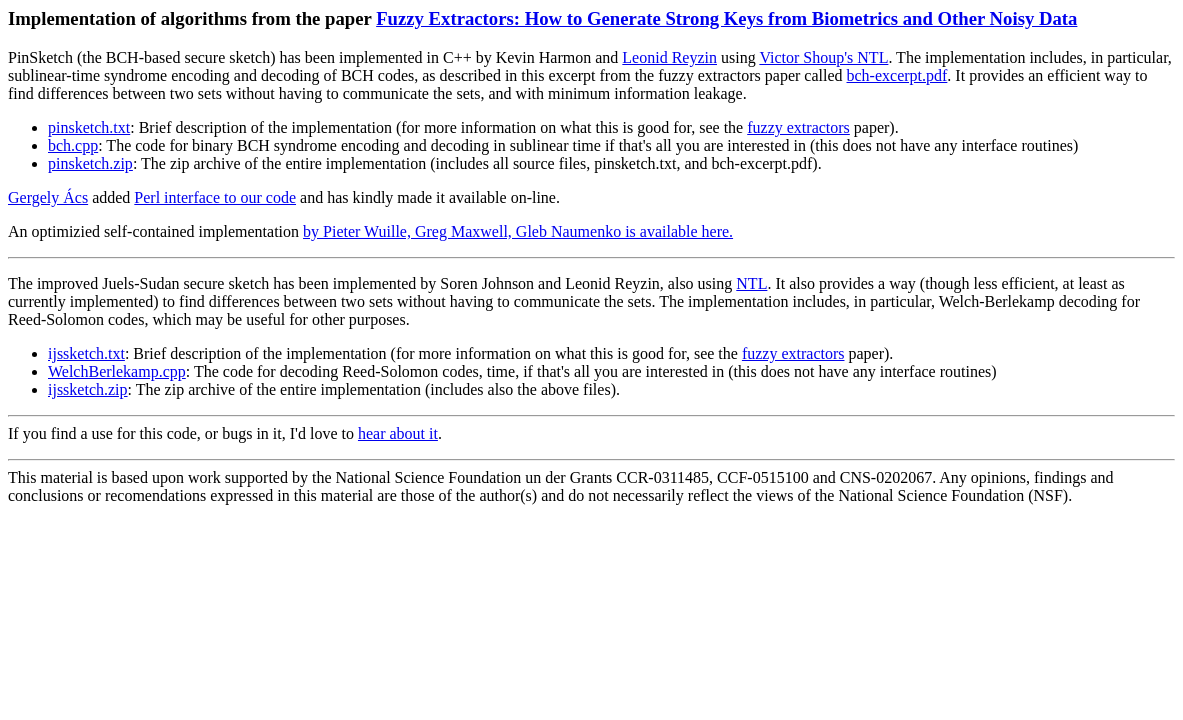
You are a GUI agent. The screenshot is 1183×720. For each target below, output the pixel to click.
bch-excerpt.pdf (897, 75)
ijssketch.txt (86, 353)
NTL (751, 283)
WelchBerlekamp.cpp (117, 371)
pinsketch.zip (90, 163)
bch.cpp (73, 145)
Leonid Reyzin (669, 57)
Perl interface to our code (215, 197)
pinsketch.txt (89, 127)
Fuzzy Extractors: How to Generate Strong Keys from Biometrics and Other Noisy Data (726, 18)
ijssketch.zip (88, 389)
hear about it (398, 433)
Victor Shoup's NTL (823, 57)
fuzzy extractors (798, 127)
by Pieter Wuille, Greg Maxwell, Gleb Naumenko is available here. (518, 231)
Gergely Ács (48, 197)
